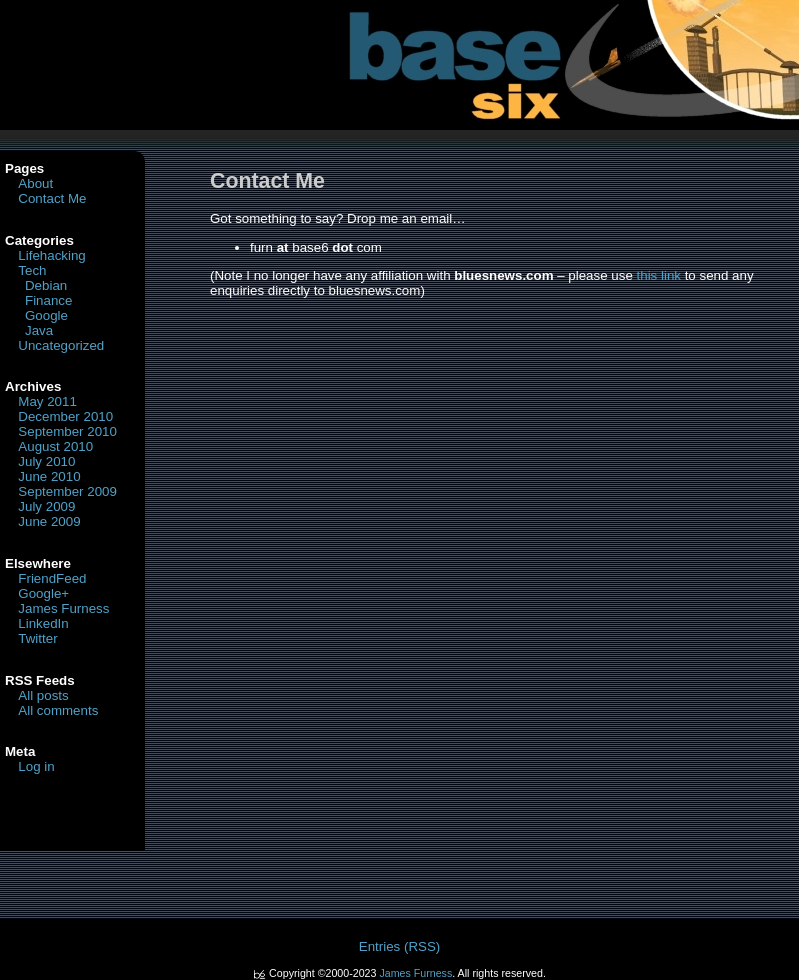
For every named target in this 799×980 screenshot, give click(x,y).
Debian (46, 285)
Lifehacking (51, 255)
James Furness (63, 608)
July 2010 (46, 461)
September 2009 (67, 491)
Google (46, 315)
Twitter (37, 638)
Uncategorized (61, 345)
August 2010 (55, 446)
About (35, 183)
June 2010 (49, 476)
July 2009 (46, 506)
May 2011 (47, 401)
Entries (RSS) (399, 946)
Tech (32, 270)
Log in (36, 766)
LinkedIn (43, 623)
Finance (48, 300)
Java (39, 330)
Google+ (43, 593)
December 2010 (65, 416)
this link (659, 275)
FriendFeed (52, 578)
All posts (43, 695)
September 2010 (67, 431)
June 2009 (49, 521)
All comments (58, 710)
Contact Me (52, 198)
